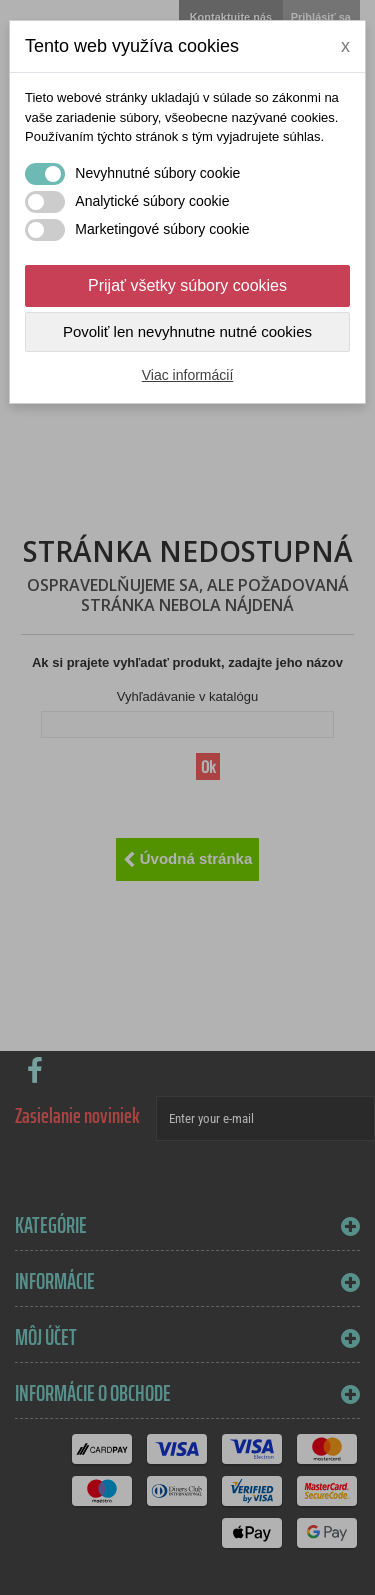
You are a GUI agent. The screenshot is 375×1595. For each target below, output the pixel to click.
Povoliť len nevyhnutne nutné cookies (187, 331)
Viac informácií (188, 375)
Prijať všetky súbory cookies (187, 285)
